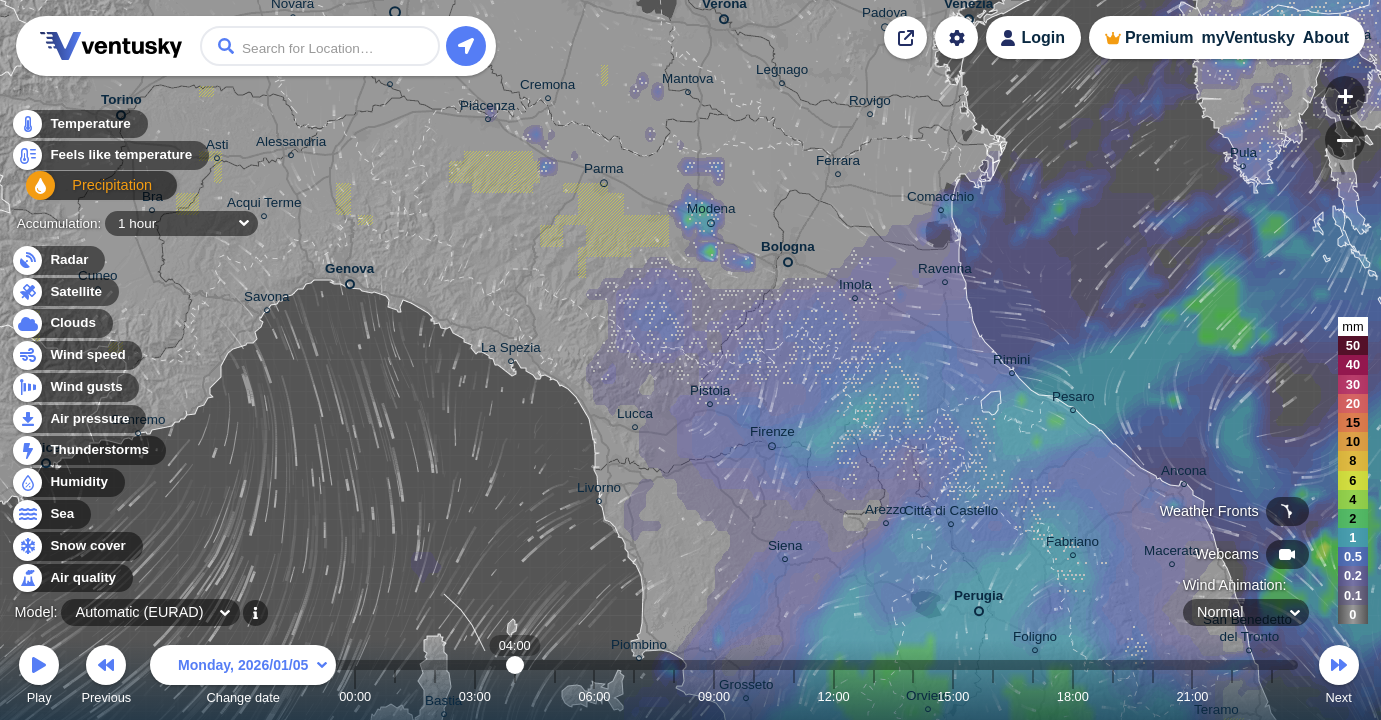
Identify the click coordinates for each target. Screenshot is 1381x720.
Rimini (1011, 362)
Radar (58, 260)
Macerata (1172, 553)
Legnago (782, 72)
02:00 (435, 696)
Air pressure (78, 419)
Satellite (64, 292)
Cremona (547, 87)
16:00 (993, 696)
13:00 (873, 696)
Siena (785, 548)
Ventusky (108, 46)
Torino (121, 103)
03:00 (475, 696)
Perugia (978, 599)
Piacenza (487, 108)
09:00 (714, 696)
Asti (217, 147)
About (1326, 37)
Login (1043, 37)
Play (39, 677)
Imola (855, 287)
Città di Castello (951, 513)
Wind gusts (75, 387)
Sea (50, 514)
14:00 (913, 696)
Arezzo (886, 512)
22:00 (1232, 696)
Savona (267, 299)
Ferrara (838, 163)
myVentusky (1247, 37)
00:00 (355, 696)
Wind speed (76, 355)
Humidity (67, 482)
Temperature (79, 129)
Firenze (772, 435)
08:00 (674, 696)
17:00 (1033, 696)
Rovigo (870, 103)
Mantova (688, 81)
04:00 (514, 696)
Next (1339, 677)
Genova (349, 272)
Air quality (71, 578)
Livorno (599, 490)
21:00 (1192, 696)
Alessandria (291, 144)
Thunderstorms (88, 450)
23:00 (1272, 696)
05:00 (555, 696)
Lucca (635, 416)
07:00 (634, 696)
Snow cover (76, 546)
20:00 (1153, 696)
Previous (106, 677)
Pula (1243, 155)
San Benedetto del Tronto (1249, 631)
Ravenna (945, 271)
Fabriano (1072, 544)
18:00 (1073, 696)
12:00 (834, 696)
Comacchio (940, 199)
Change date (243, 677)
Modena (711, 212)
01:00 (395, 696)
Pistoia (710, 393)
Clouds (61, 323)
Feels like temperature (109, 161)
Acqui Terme (264, 205)
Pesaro (1073, 399)
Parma (604, 172)
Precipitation (79, 193)
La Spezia (511, 350)
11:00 (794, 696)
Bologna (788, 250)
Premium (1159, 37)
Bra (152, 199)
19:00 (1113, 696)
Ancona (1184, 473)
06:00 (594, 696)
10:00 (754, 696)
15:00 (953, 696)
